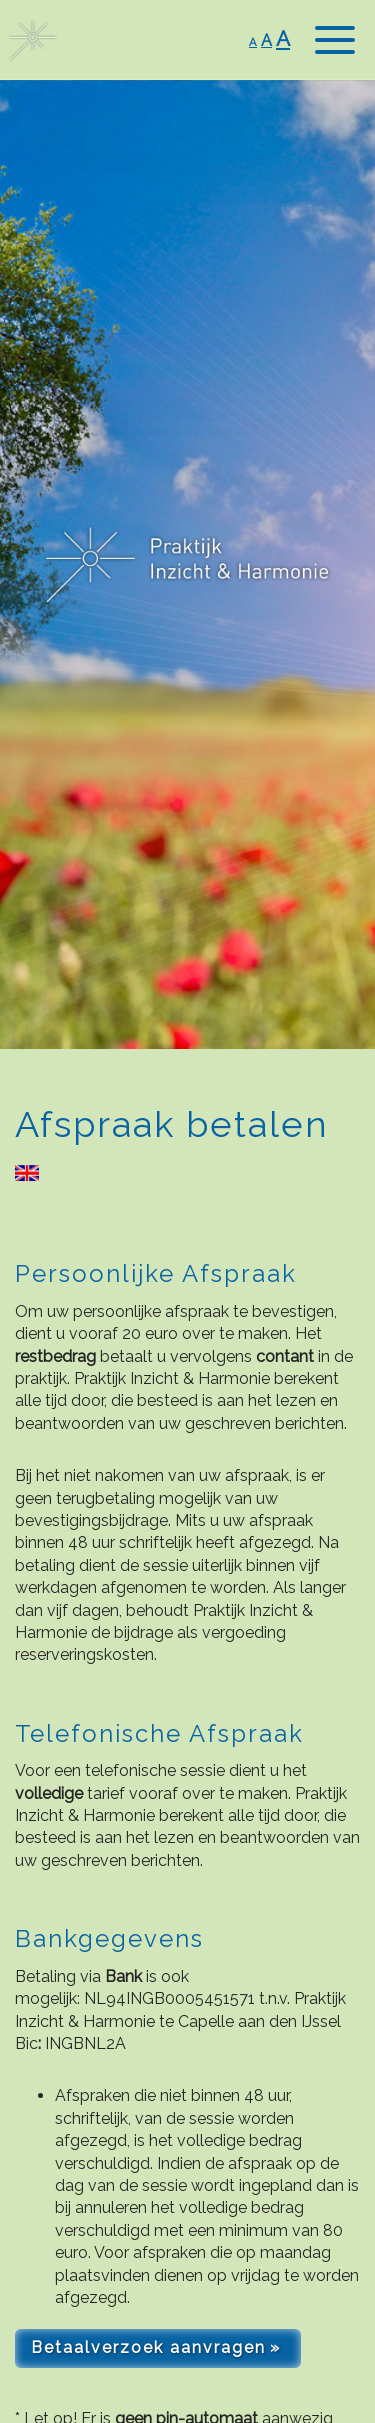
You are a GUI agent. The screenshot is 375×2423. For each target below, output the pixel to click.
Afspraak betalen (172, 1124)
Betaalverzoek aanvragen (148, 2347)
